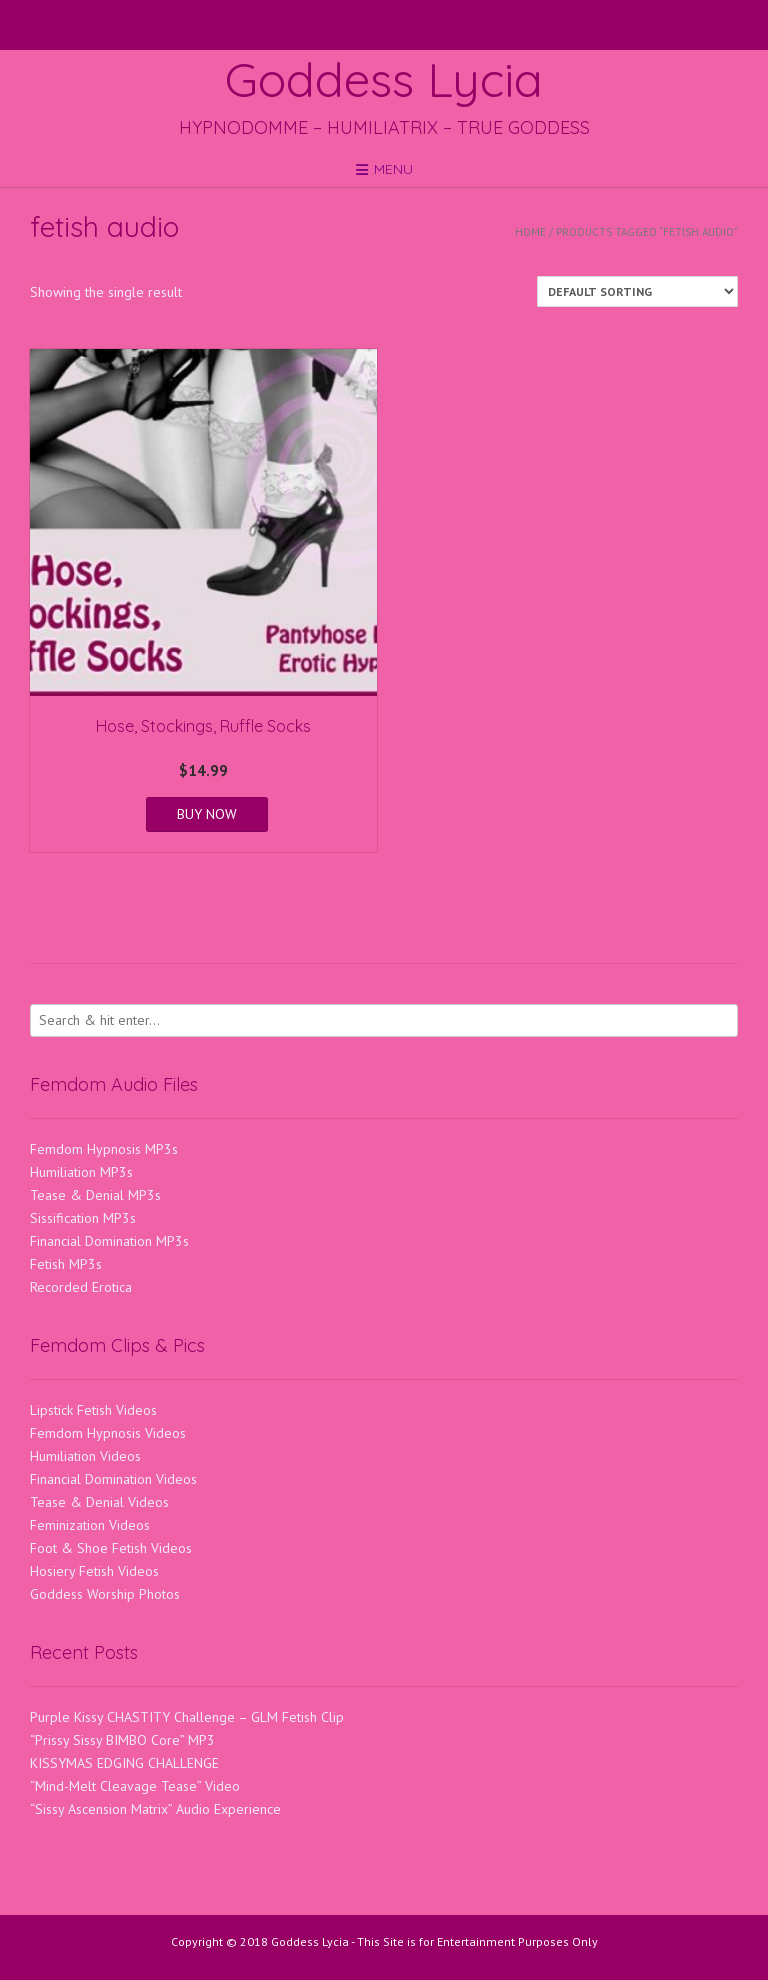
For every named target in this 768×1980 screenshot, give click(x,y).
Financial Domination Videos (113, 1479)
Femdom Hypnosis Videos (108, 1433)
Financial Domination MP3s (109, 1241)
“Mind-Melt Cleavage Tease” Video (135, 1786)
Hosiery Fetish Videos (94, 1571)
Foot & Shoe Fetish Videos (111, 1548)
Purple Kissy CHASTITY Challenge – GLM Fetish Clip (187, 1717)
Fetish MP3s (66, 1264)
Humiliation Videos (85, 1456)
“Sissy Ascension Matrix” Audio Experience (155, 1809)
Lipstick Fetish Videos (93, 1410)
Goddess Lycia (384, 79)
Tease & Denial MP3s (95, 1195)
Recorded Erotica (81, 1287)
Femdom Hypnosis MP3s (104, 1149)
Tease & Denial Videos (99, 1502)
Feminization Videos (90, 1525)
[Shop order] (637, 291)
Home (530, 232)
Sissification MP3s (83, 1218)
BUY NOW (207, 814)
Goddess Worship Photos (105, 1594)
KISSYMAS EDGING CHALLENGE (124, 1763)
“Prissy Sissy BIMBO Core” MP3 (122, 1740)
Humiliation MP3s (81, 1172)
